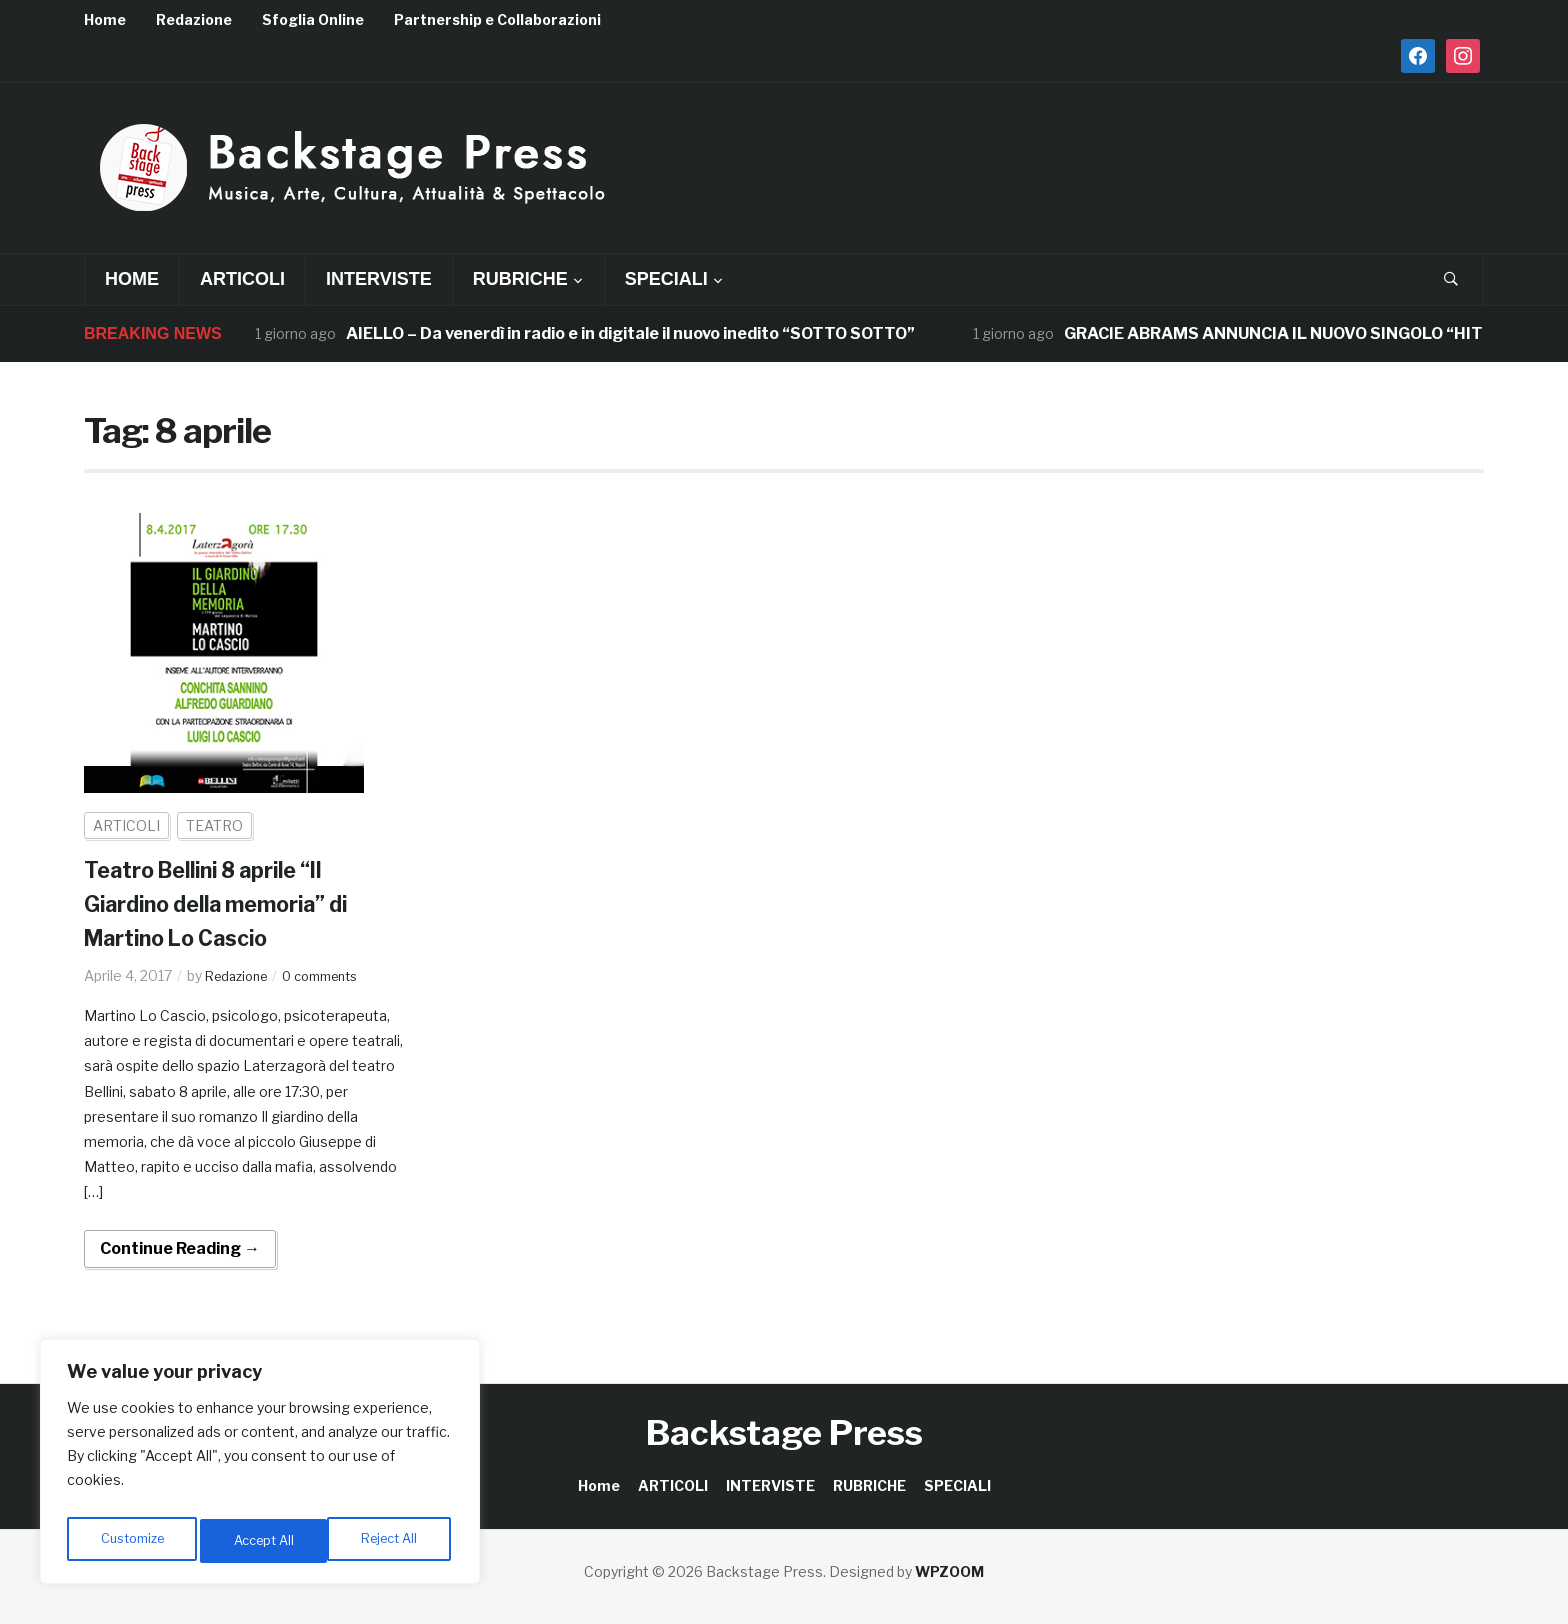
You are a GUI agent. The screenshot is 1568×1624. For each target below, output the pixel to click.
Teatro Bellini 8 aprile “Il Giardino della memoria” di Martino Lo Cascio (235, 903)
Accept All (391, 1540)
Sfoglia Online (313, 19)
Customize (131, 1540)
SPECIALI (666, 279)
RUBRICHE (520, 279)
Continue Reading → (180, 1248)
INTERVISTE (379, 279)
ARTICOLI (242, 279)
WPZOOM (949, 1571)
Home (105, 19)
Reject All (263, 1540)
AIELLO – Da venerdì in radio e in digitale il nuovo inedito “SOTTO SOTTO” (632, 333)
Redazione (194, 19)
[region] (260, 1467)
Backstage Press (784, 1432)
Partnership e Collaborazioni (497, 19)
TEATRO (214, 825)
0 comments (333, 975)
